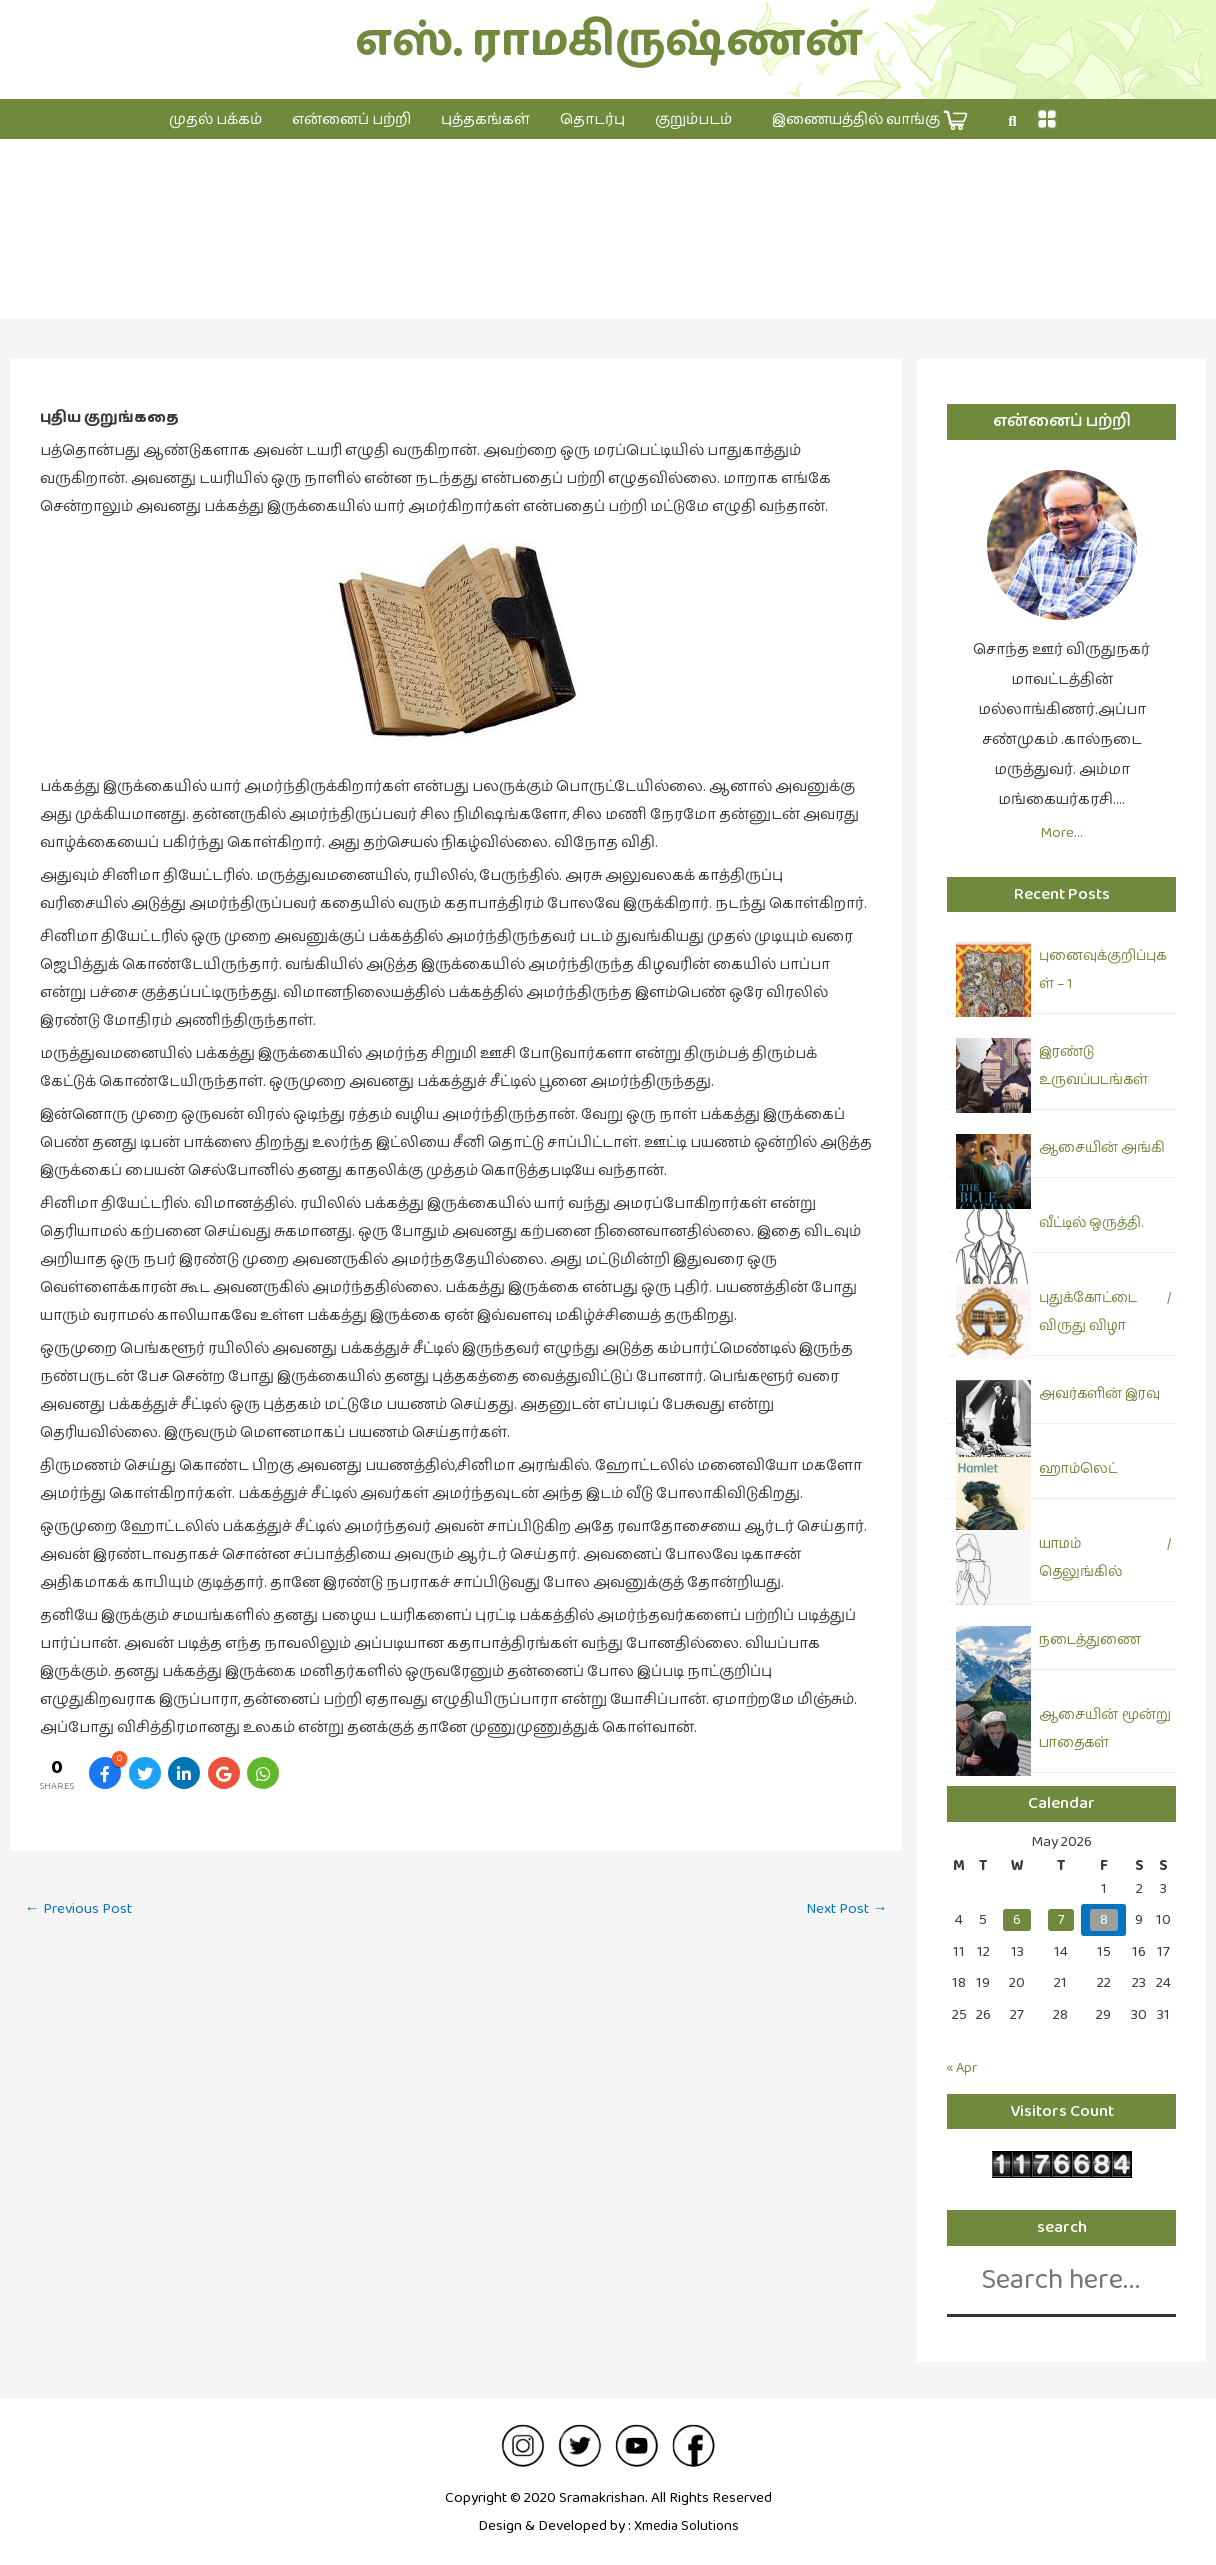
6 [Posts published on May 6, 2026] (1017, 1919)
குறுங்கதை (608, 249)
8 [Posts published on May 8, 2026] (1104, 1919)
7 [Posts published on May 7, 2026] (1060, 1919)
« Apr (963, 2067)
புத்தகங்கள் (485, 119)
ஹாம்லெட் (1078, 1469)
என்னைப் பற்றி (351, 119)
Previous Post (82, 1909)
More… (1061, 832)
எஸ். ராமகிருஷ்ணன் (608, 41)
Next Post (843, 1909)
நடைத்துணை (1090, 1640)
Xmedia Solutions (686, 2525)
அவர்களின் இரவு (1099, 1394)
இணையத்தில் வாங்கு (870, 120)
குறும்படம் (693, 119)
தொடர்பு (592, 119)
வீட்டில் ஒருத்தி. (1091, 1223)
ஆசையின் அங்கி (1102, 1148)
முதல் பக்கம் (215, 119)
